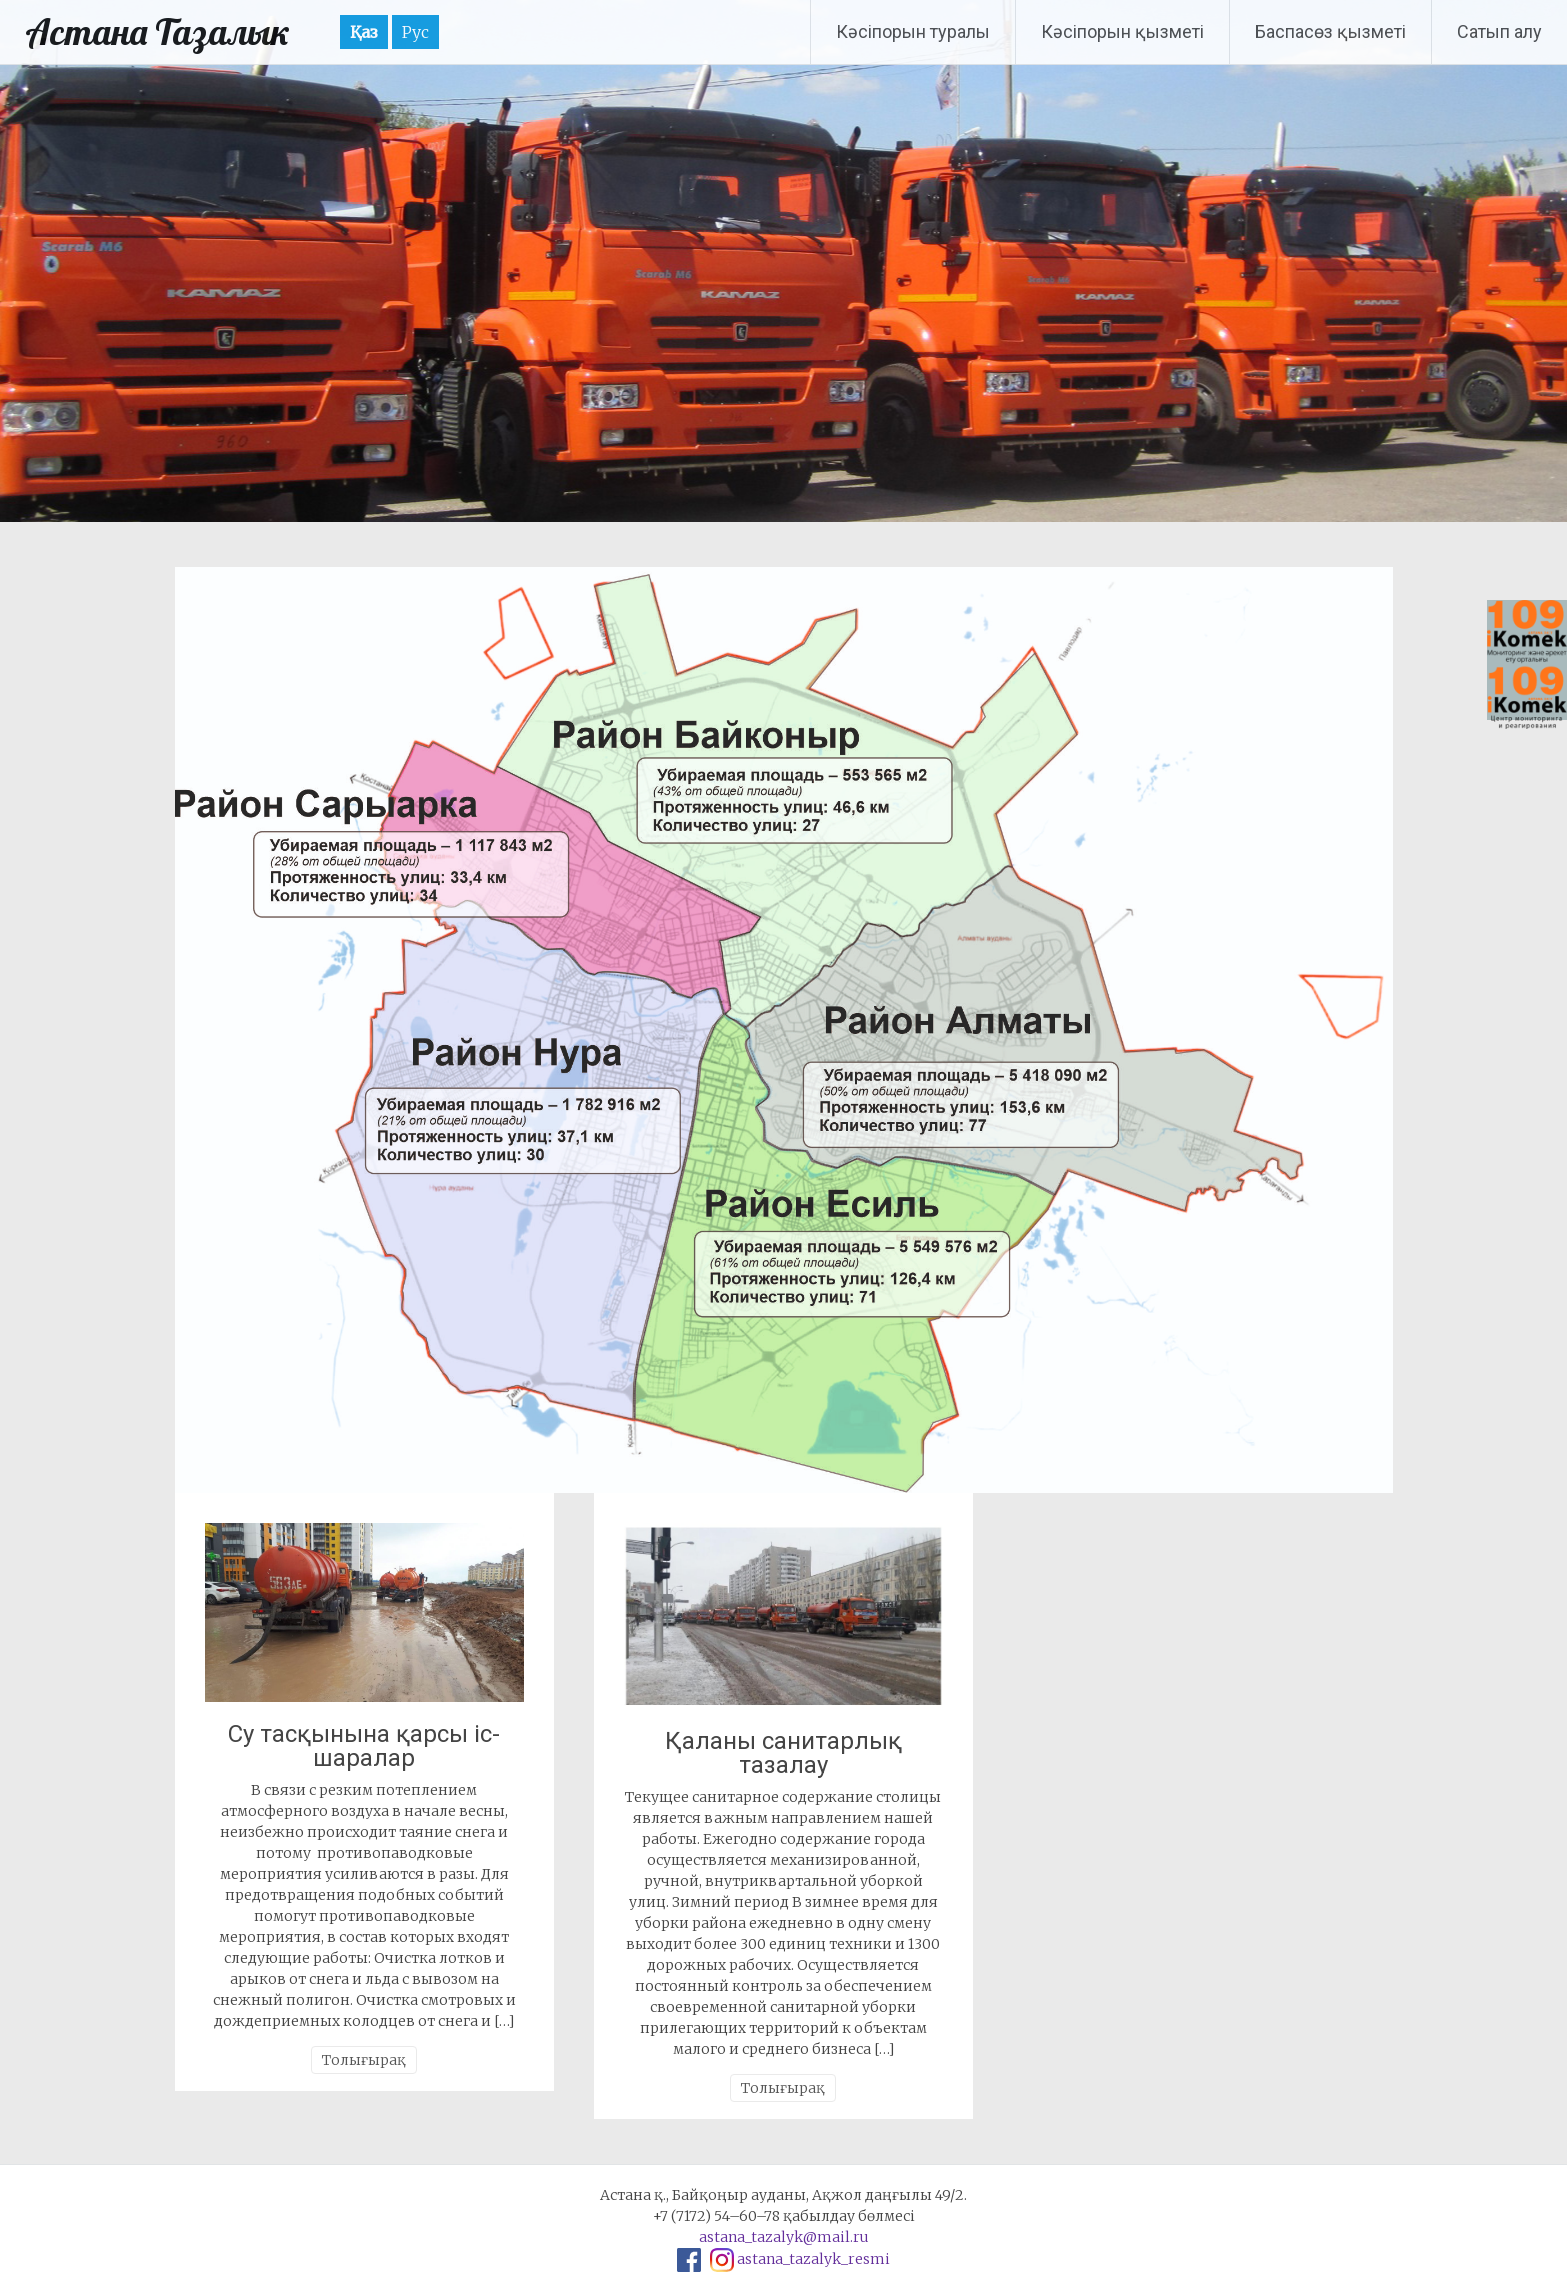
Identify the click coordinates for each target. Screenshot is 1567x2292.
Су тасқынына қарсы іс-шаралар (364, 1746)
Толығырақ (364, 2060)
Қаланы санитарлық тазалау (783, 1753)
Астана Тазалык (157, 31)
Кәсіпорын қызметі (1122, 31)
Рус (415, 32)
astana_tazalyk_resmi (813, 2259)
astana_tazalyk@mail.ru (784, 2237)
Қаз (364, 32)
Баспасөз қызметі (1330, 31)
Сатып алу (1499, 31)
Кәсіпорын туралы (913, 31)
